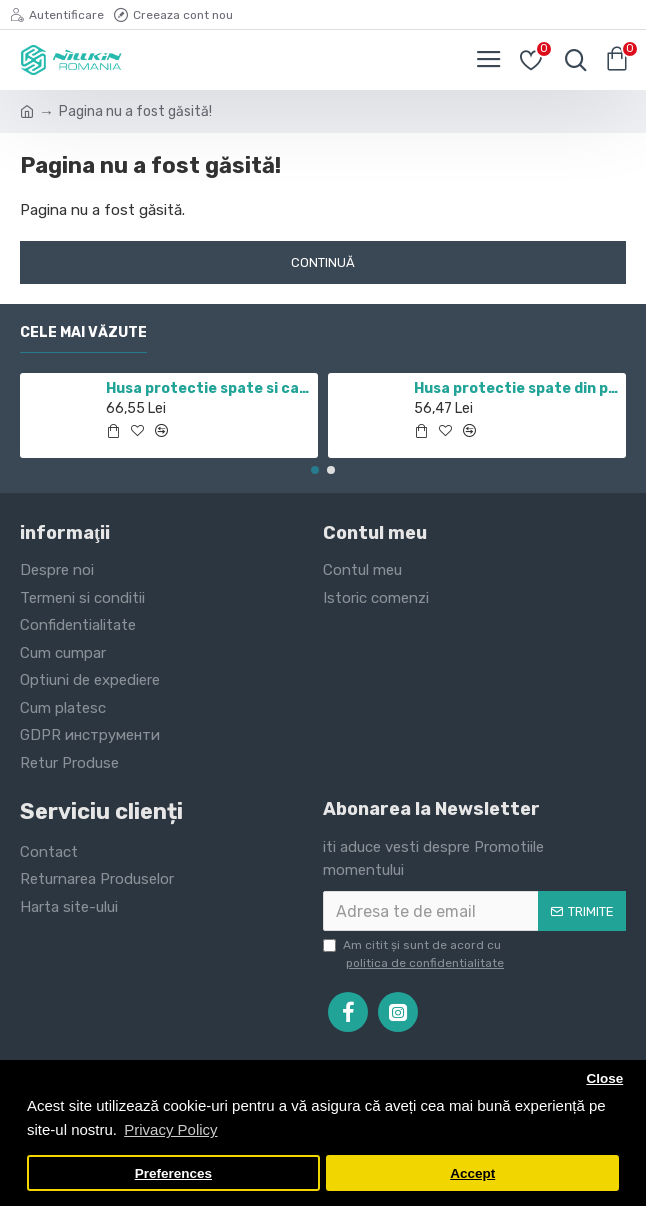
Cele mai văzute (83, 332)
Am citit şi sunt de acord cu (415, 955)
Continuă (323, 262)
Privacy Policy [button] (170, 1129)
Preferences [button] (173, 1173)
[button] (315, 470)
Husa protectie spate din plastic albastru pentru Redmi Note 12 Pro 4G (516, 388)
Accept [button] (472, 1173)
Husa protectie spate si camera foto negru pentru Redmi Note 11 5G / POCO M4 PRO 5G (208, 388)
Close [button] (604, 1078)
